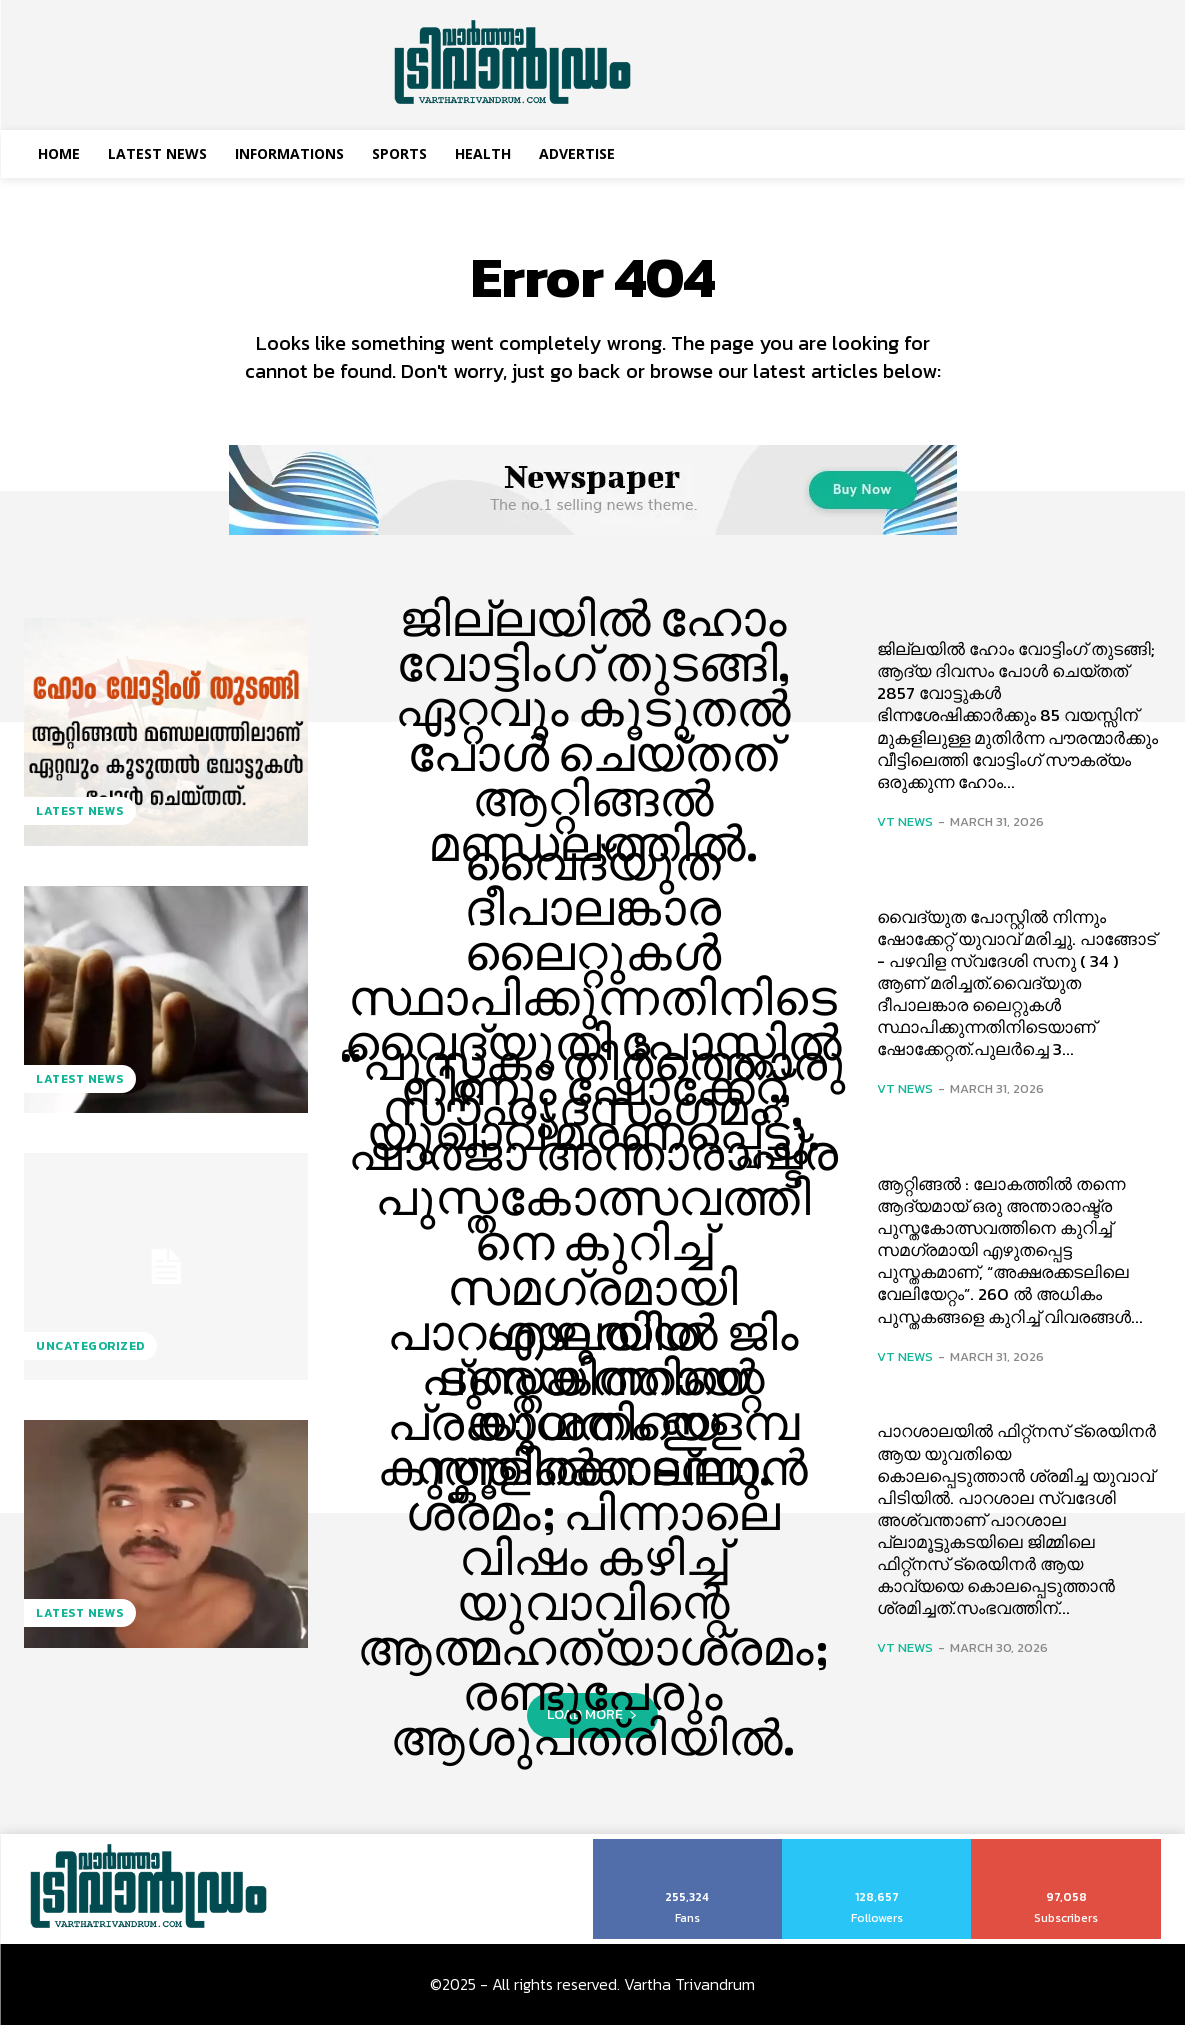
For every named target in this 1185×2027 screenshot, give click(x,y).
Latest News (80, 813)
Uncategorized (90, 1348)
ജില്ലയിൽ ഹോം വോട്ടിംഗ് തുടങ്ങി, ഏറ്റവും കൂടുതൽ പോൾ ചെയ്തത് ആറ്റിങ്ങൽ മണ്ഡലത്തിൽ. (593, 733)
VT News (905, 823)
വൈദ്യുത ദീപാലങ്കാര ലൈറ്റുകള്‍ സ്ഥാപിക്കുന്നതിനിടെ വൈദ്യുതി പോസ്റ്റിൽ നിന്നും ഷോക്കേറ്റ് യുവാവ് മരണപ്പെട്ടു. (593, 1001)
